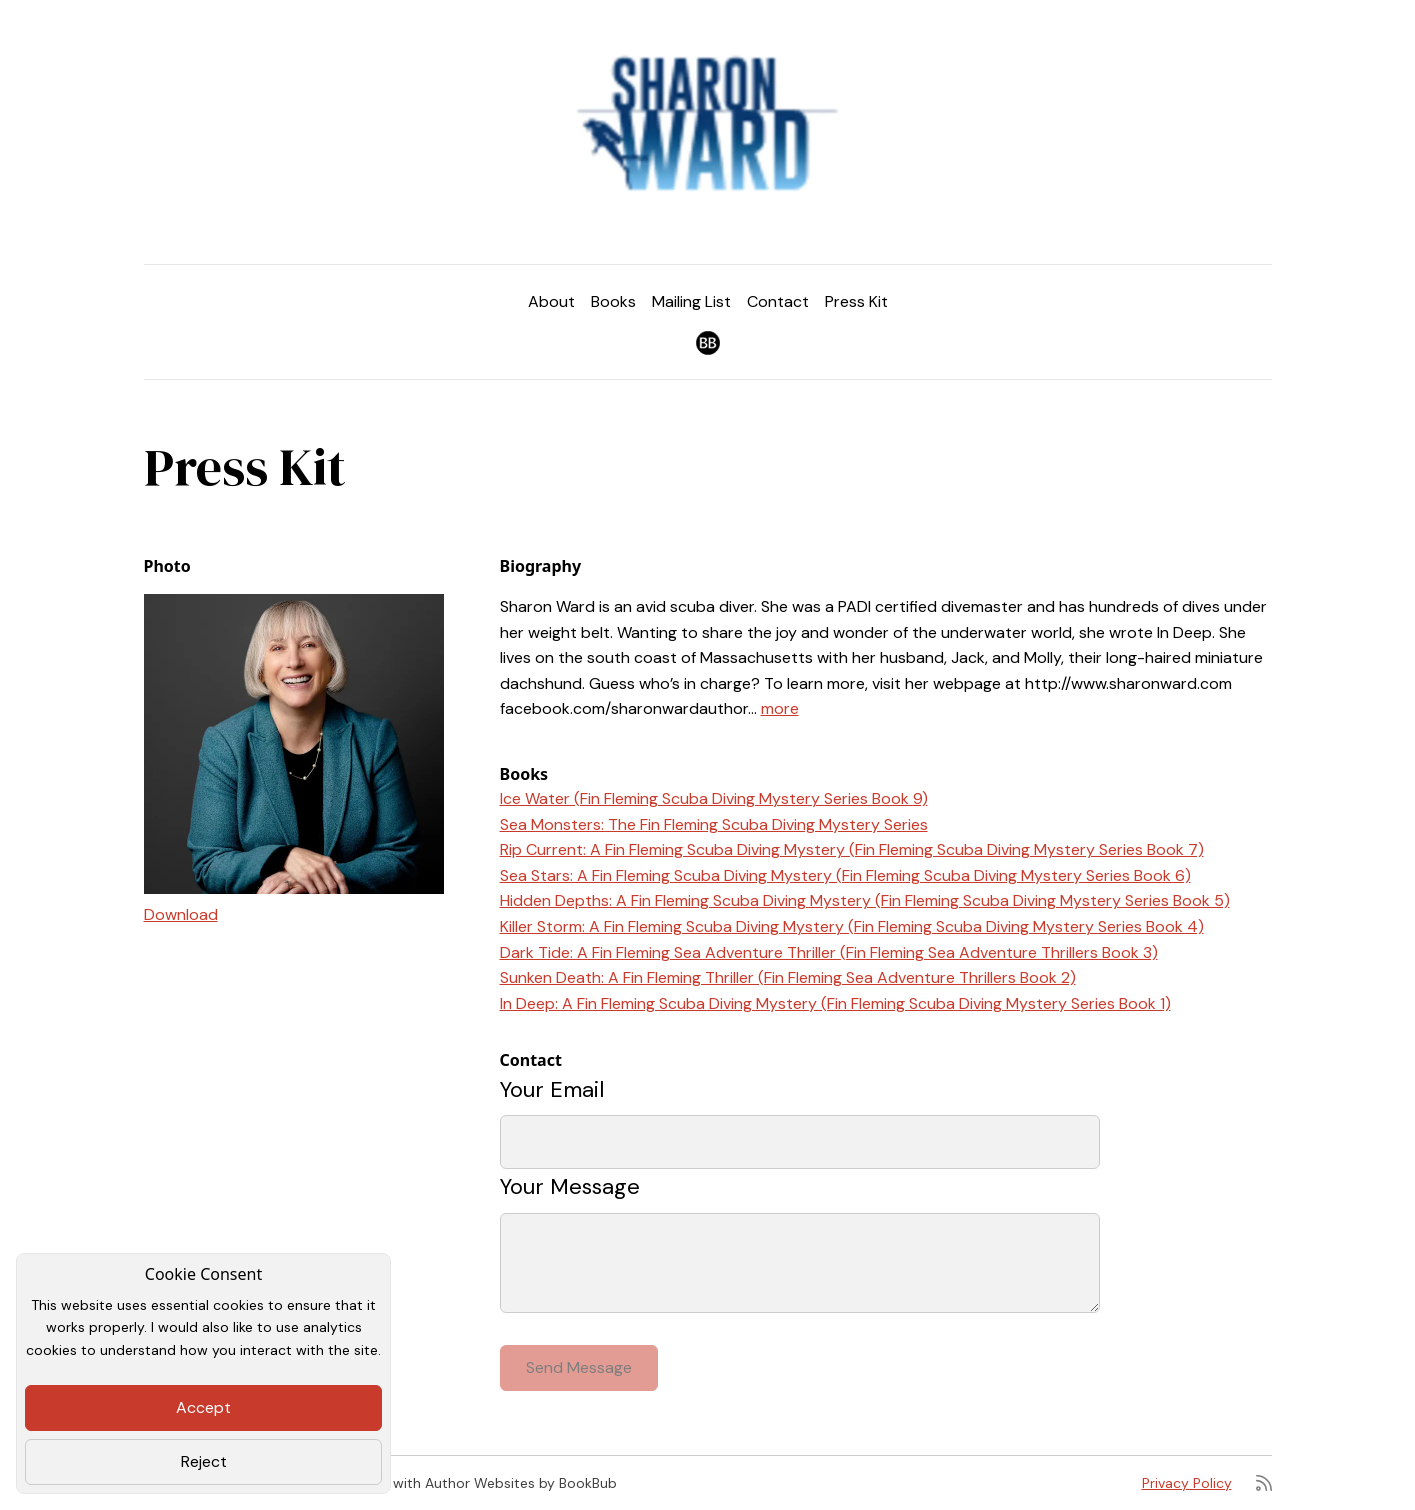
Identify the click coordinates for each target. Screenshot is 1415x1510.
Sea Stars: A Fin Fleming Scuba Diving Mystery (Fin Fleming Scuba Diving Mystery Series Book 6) (845, 875)
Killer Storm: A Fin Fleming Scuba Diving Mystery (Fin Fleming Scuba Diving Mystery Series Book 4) (852, 926)
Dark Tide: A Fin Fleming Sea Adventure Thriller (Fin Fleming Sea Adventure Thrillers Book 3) (829, 952)
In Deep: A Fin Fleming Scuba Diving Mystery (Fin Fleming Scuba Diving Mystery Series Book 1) (835, 1003)
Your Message (570, 1186)
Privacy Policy (1187, 1483)
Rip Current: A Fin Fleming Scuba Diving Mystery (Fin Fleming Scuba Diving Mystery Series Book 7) (852, 849)
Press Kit (856, 301)
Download (181, 914)
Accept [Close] (203, 1407)
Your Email (552, 1089)
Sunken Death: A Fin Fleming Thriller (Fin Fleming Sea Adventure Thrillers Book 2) (788, 977)
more (780, 708)
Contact (778, 301)
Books (613, 301)
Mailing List (691, 301)
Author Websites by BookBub (521, 1483)
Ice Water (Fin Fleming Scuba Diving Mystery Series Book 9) (714, 798)
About (551, 301)
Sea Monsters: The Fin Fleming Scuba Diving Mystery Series (714, 824)
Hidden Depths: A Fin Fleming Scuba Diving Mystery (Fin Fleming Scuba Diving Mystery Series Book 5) (865, 900)
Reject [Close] (204, 1461)
